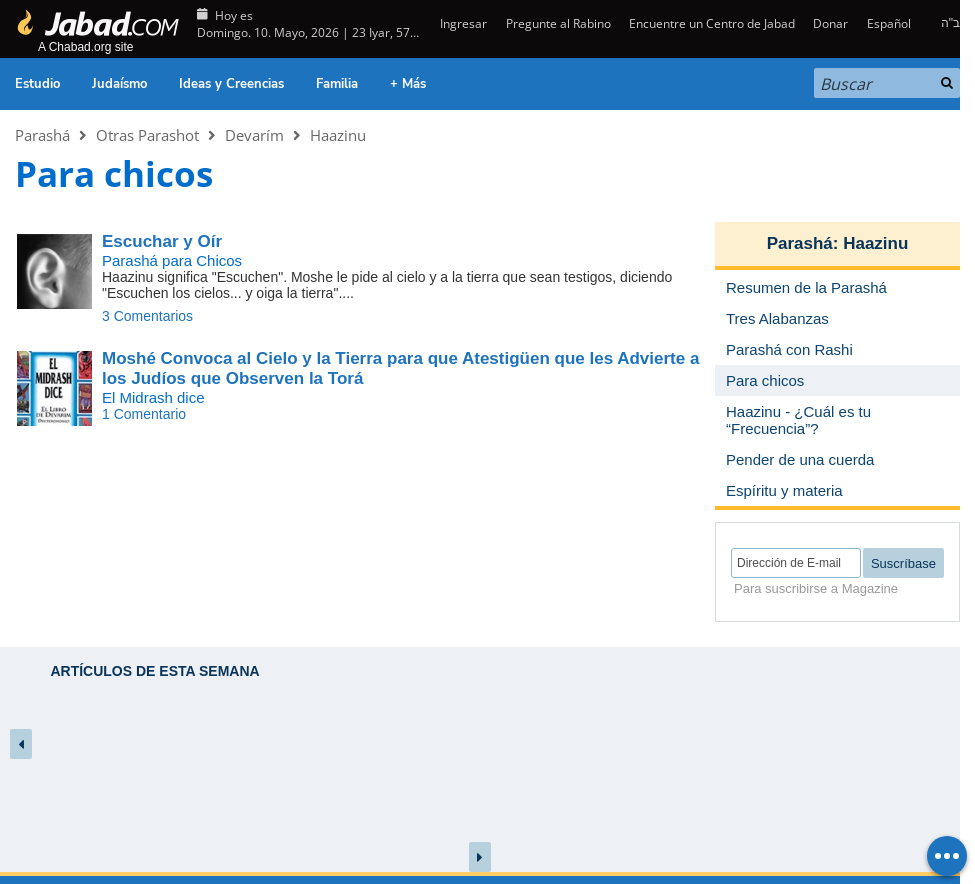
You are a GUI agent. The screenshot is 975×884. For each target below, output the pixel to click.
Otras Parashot (147, 135)
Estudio (37, 84)
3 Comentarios (147, 316)
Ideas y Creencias (231, 84)
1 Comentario (144, 414)
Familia (337, 84)
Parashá (42, 135)
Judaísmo (119, 84)
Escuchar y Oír (162, 241)
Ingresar (462, 23)
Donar (830, 23)
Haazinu (338, 135)
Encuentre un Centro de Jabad (712, 23)
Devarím (254, 135)
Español (889, 23)
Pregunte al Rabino (558, 23)
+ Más (408, 84)
